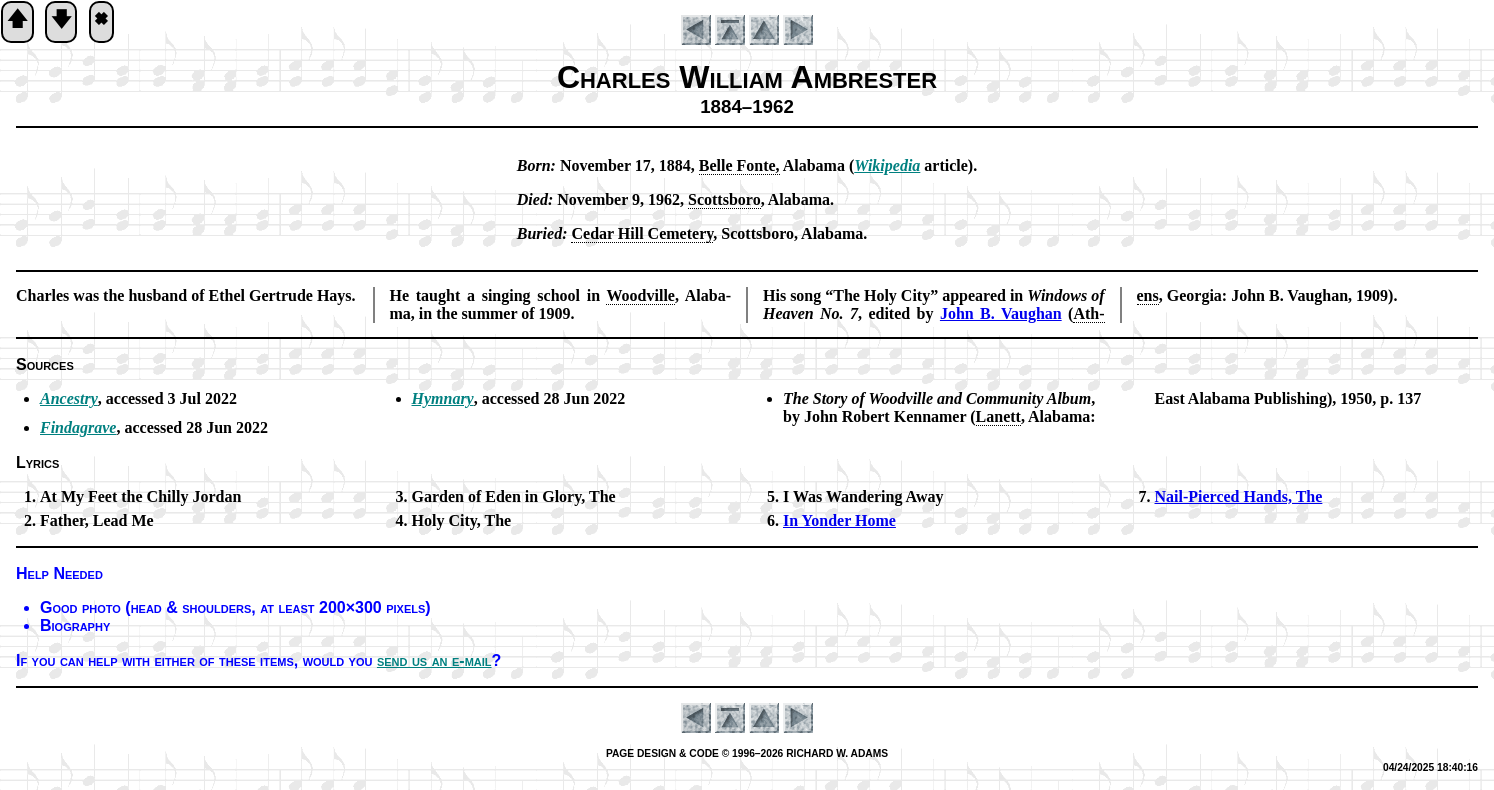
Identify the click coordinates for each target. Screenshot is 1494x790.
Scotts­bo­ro (724, 199)
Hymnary (443, 398)
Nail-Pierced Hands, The (1239, 496)
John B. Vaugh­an (1001, 313)
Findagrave (78, 427)
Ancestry (69, 398)
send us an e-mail (434, 660)
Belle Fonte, (739, 165)
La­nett (998, 416)
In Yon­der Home (839, 520)
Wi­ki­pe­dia (887, 165)
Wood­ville (640, 295)
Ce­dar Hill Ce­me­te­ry (642, 233)
